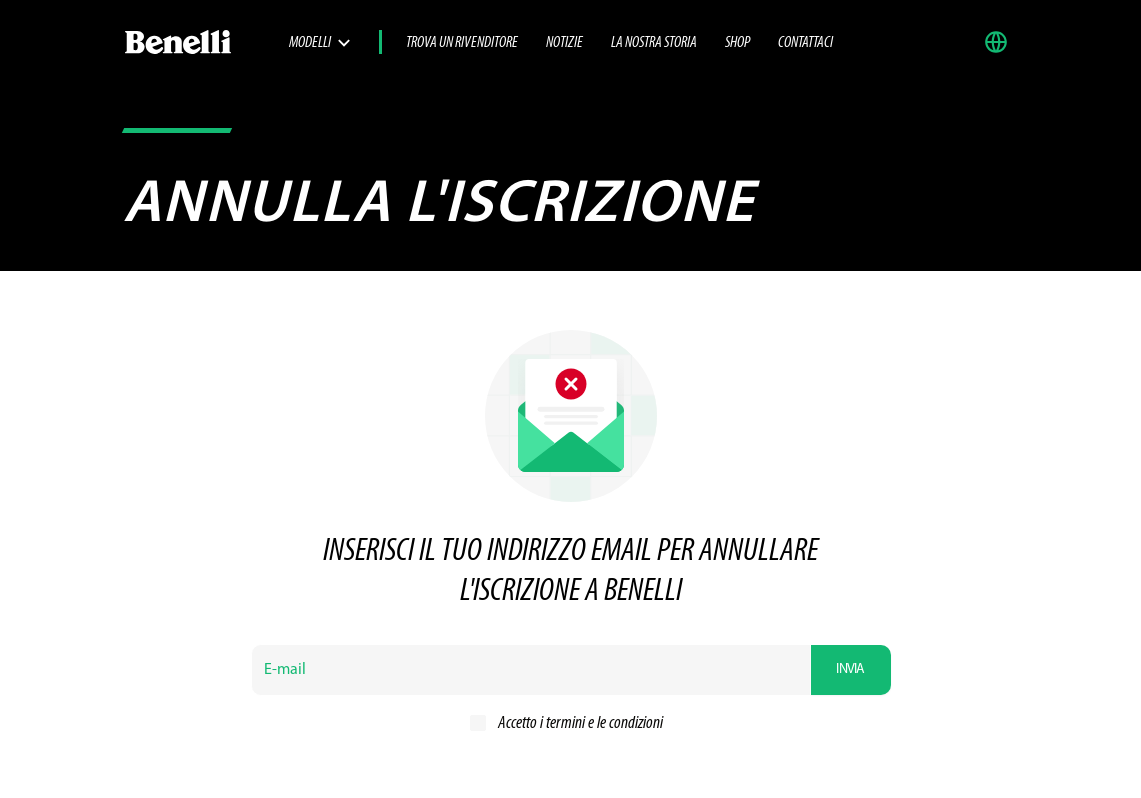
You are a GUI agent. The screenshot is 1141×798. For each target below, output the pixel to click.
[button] (1001, 42)
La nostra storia (654, 43)
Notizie (564, 43)
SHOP (737, 43)
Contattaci (805, 43)
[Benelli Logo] (206, 42)
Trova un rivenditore (462, 43)
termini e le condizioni (604, 723)
